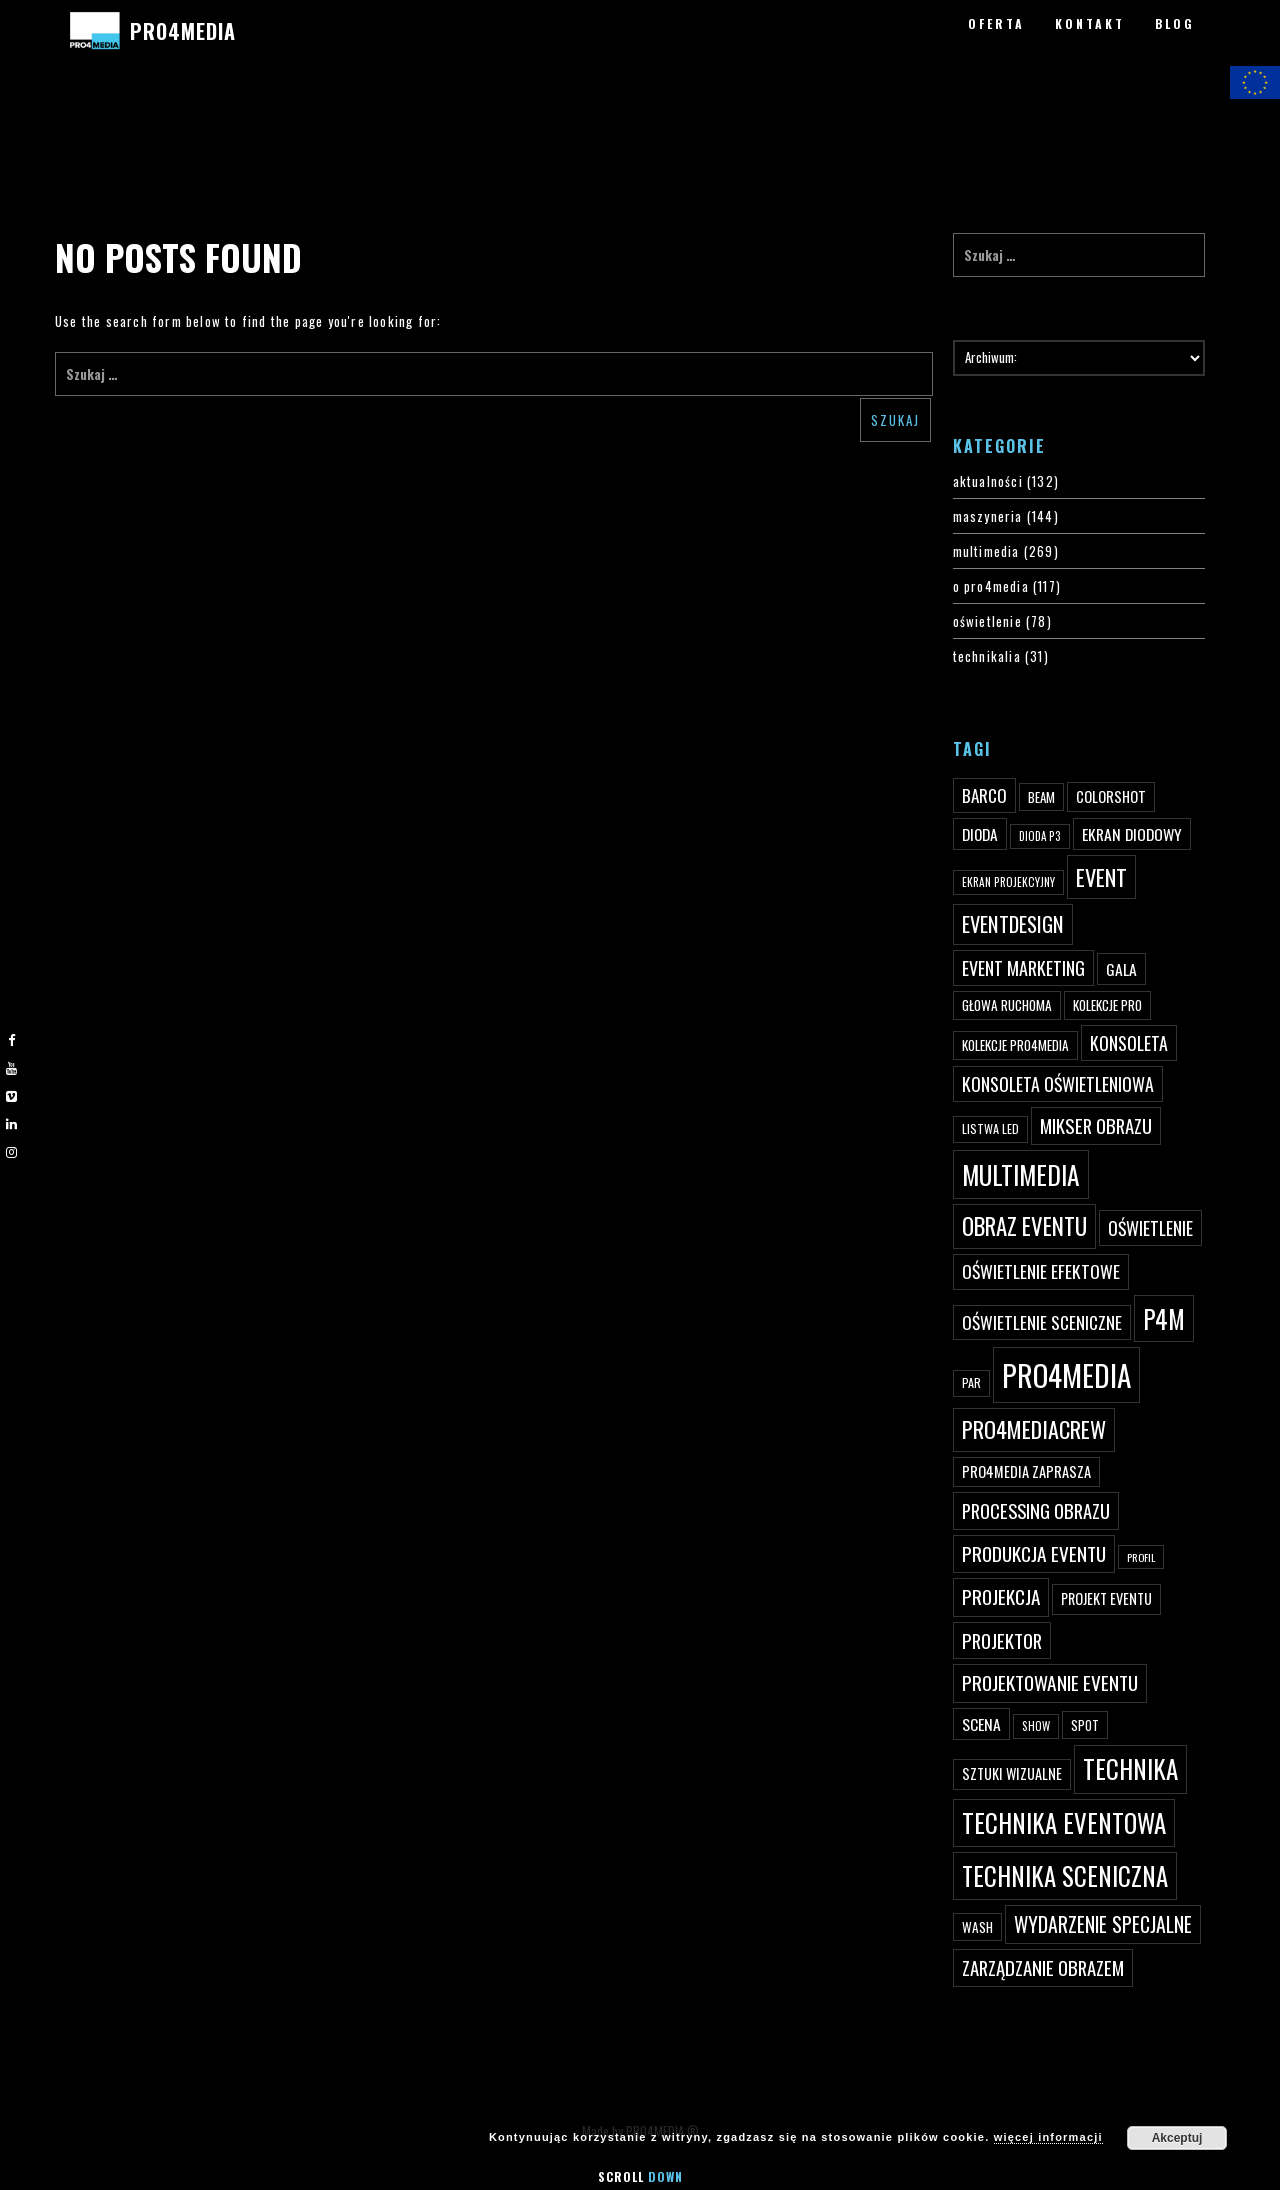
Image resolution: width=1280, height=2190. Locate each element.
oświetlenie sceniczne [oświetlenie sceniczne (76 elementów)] (1042, 1322)
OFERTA (996, 23)
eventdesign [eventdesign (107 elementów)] (1013, 924)
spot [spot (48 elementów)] (1085, 1725)
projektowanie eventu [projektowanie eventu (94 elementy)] (1050, 1682)
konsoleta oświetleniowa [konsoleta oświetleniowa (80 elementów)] (1058, 1084)
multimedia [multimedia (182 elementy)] (1021, 1174)
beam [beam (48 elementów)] (1041, 797)
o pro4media (991, 586)
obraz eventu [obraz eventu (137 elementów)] (1024, 1226)
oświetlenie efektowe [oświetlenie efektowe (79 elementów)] (1041, 1271)
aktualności (988, 481)
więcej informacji (1048, 2137)
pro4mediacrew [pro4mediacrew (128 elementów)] (1034, 1429)
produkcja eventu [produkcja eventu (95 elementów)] (1034, 1553)
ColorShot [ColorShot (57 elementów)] (1111, 796)
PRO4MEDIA (182, 31)
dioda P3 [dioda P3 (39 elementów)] (1040, 836)
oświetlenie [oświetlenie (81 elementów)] (1150, 1228)
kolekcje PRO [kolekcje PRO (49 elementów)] (1107, 1005)
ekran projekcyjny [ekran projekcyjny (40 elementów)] (1008, 882)
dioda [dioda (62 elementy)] (980, 834)
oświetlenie (987, 621)
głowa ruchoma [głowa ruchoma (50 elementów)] (1007, 1005)
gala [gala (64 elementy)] (1121, 969)
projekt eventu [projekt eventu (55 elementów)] (1106, 1598)
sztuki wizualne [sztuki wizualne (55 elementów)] (1012, 1773)
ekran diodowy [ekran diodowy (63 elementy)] (1132, 834)
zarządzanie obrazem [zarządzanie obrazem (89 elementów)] (1043, 1967)
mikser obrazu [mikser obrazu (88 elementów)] (1096, 1125)
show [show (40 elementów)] (1036, 1726)
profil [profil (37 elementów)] (1141, 1557)
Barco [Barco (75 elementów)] (984, 795)
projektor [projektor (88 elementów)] (1002, 1640)
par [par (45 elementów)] (971, 1382)
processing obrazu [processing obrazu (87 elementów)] (1036, 1510)
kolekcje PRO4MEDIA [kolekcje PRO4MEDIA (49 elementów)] (1015, 1045)
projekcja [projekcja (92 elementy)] (1001, 1596)
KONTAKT (1090, 23)
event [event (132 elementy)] (1101, 876)
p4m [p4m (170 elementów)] (1164, 1318)
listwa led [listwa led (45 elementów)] (990, 1128)
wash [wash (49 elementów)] (977, 1927)
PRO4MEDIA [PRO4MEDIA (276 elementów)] (1066, 1374)
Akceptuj (1177, 2138)
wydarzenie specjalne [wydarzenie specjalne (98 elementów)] (1103, 1924)
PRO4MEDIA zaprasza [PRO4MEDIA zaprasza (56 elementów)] (1026, 1471)
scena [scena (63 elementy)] (981, 1724)
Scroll (640, 2176)
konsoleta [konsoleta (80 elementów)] (1129, 1043)
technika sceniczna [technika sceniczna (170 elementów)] (1065, 1875)
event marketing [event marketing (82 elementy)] (1023, 967)
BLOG (1175, 23)
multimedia (986, 551)
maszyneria (988, 516)
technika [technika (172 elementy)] (1130, 1768)
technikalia (987, 656)
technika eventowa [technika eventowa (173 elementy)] (1064, 1822)
